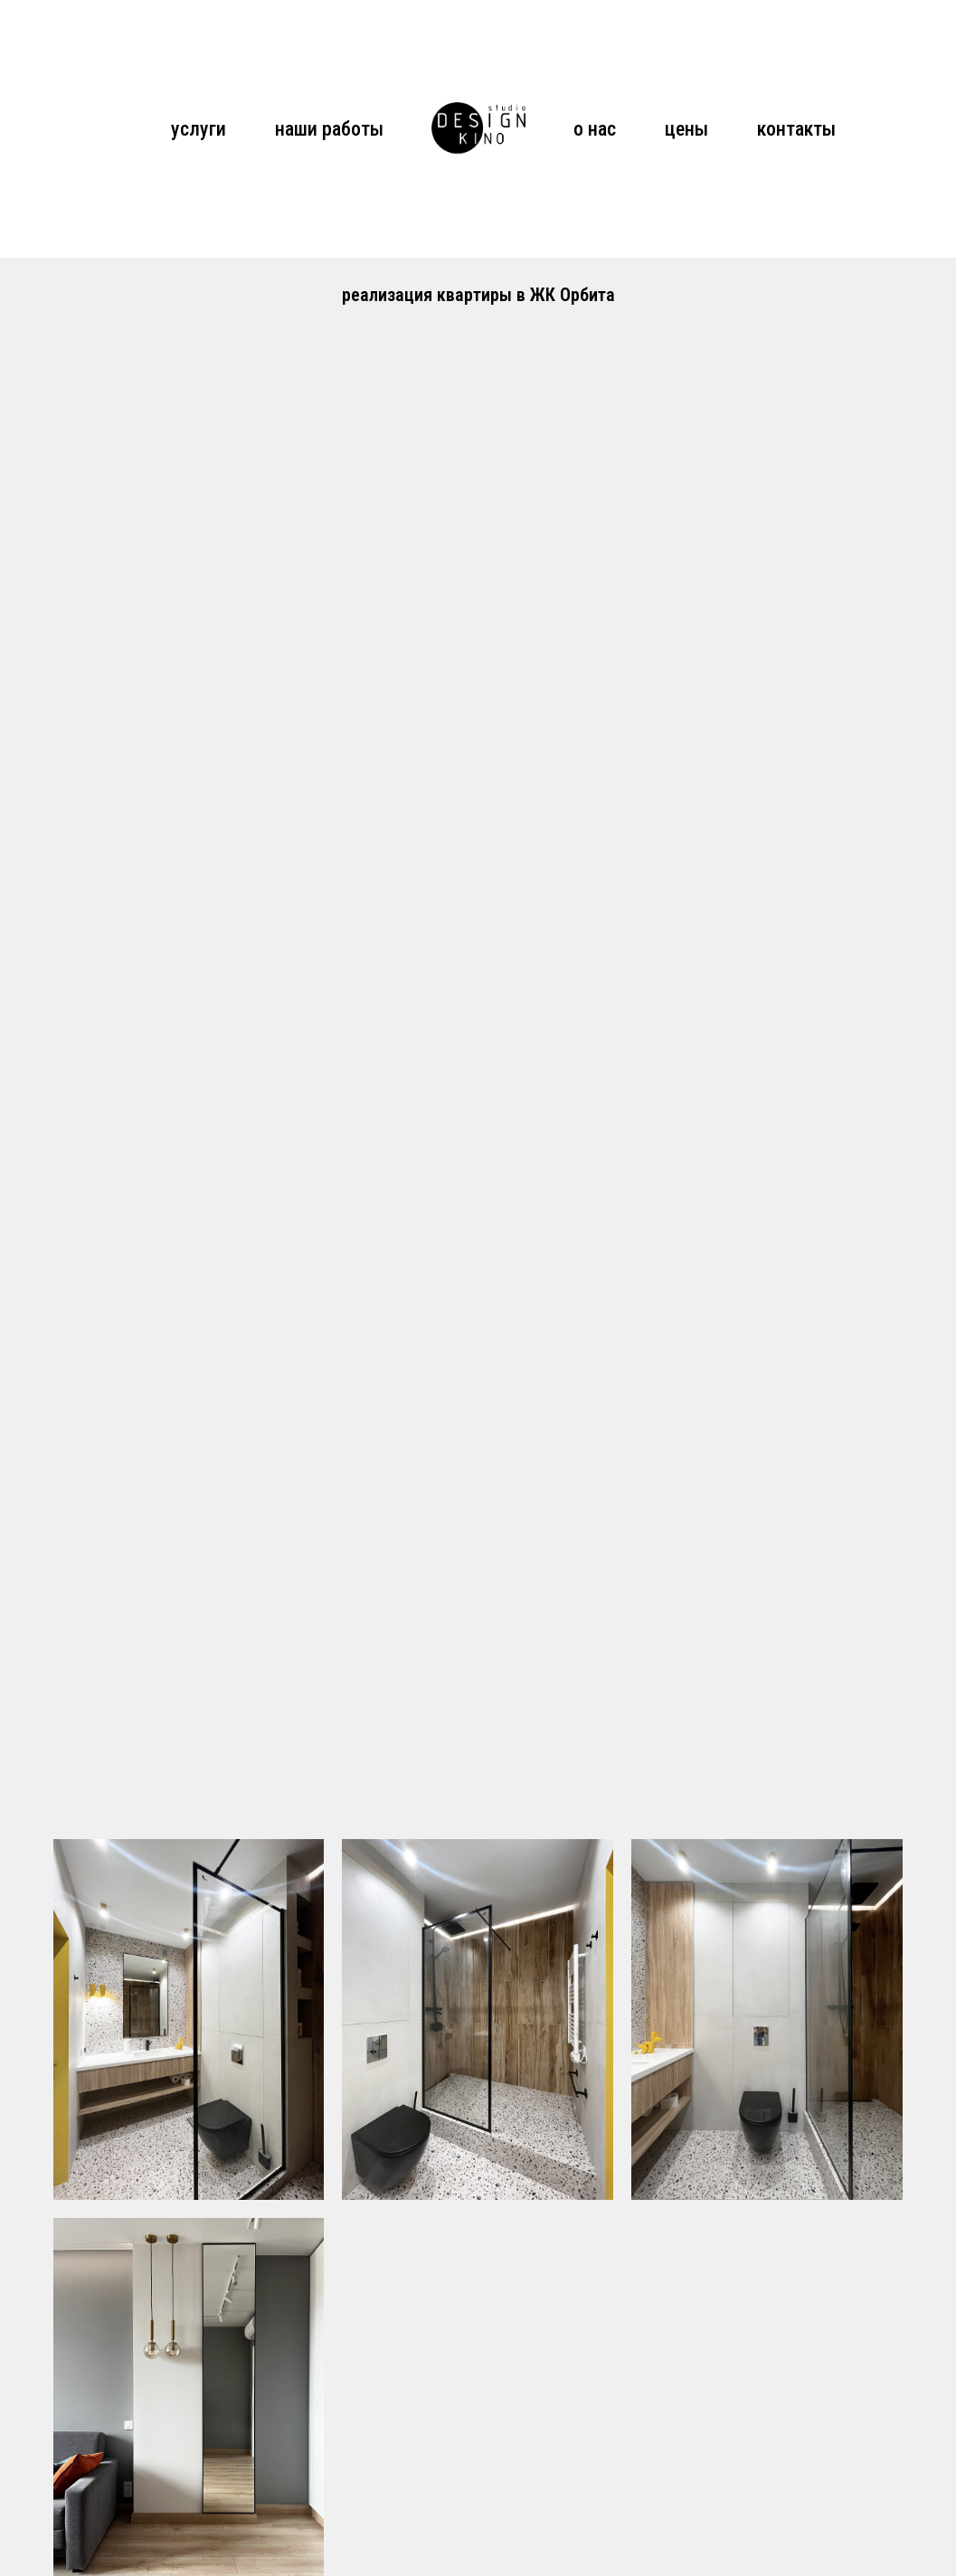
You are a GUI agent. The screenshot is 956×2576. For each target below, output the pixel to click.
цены (686, 129)
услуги (198, 129)
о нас (594, 129)
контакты (796, 129)
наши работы (329, 129)
